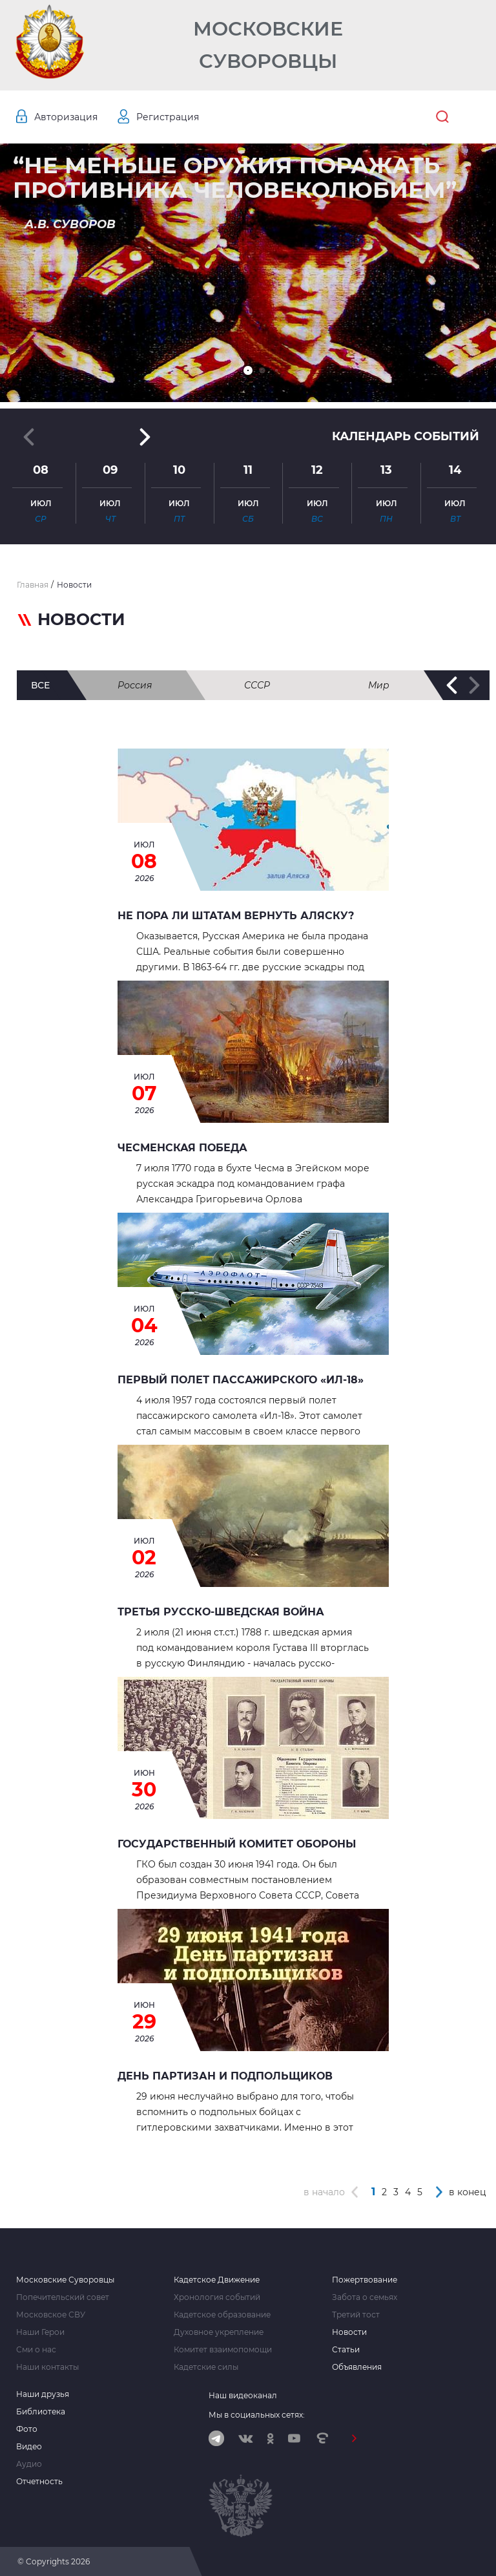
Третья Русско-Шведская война (221, 1612)
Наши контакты (47, 2367)
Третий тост (356, 2315)
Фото (26, 2429)
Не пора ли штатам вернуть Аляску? (236, 916)
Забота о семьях (364, 2297)
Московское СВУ (50, 2315)
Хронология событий (217, 2297)
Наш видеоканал (243, 2395)
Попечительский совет (62, 2297)
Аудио (29, 2464)
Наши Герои (40, 2332)
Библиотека (40, 2412)
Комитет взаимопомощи (223, 2350)
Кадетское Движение (217, 2280)
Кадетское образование (222, 2315)
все (40, 685)
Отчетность (39, 2482)
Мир (378, 685)
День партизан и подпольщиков (225, 2076)
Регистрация (167, 117)
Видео (29, 2447)
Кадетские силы (206, 2367)
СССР (257, 685)
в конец (467, 2192)
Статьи (346, 2350)
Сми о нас (36, 2350)
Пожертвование (364, 2280)
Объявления (357, 2367)
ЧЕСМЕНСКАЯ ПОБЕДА (182, 1148)
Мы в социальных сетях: (257, 2415)
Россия (135, 685)
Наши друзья (42, 2394)
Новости (349, 2332)
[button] (248, 370)
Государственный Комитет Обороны (237, 1844)
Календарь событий (405, 436)
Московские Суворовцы (268, 45)
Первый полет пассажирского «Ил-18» (241, 1380)
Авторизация (66, 117)
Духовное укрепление (219, 2332)
